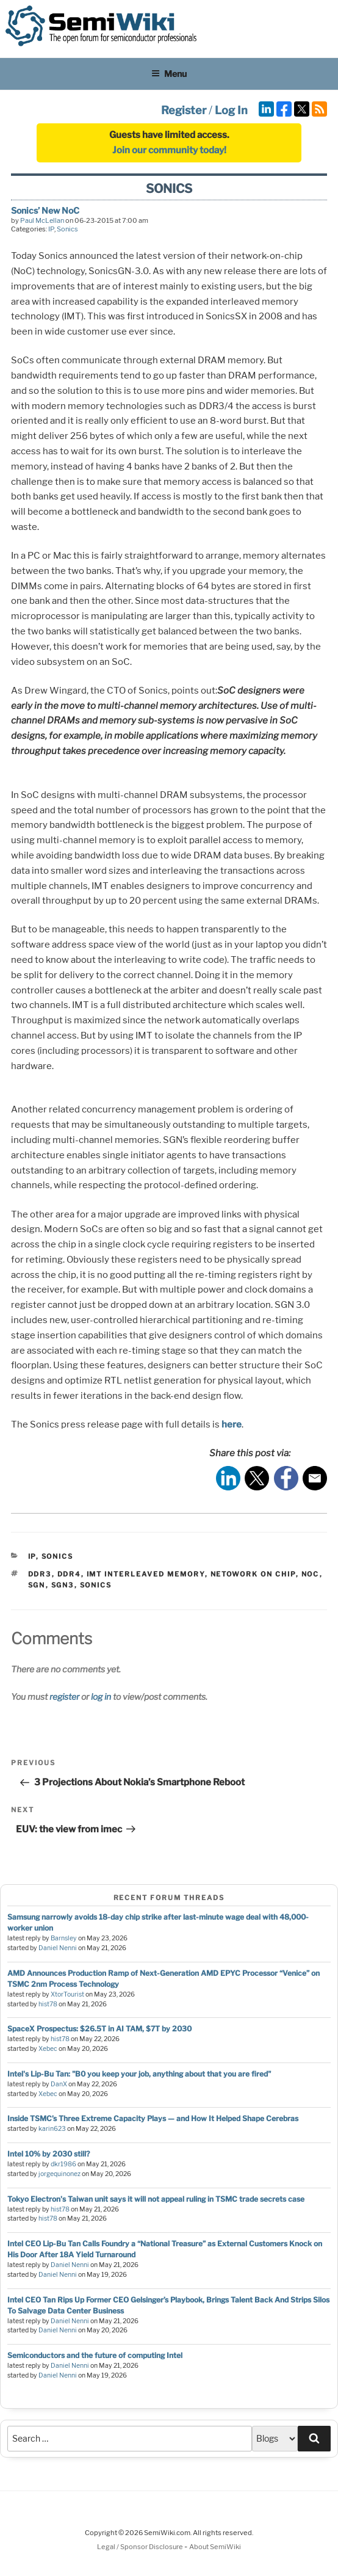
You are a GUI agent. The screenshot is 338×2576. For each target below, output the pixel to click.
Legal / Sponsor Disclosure (140, 2546)
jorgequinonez (59, 2174)
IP (51, 229)
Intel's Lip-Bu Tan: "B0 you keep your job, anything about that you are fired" (139, 2073)
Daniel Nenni (57, 1948)
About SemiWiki (215, 2546)
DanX (59, 2084)
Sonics (67, 229)
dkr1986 (63, 2164)
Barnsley (64, 1938)
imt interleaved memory (146, 1574)
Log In (231, 110)
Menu (169, 73)
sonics (96, 1585)
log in (101, 1696)
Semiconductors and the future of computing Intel (94, 2355)
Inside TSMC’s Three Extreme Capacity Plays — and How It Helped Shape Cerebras (152, 2118)
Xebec (47, 2049)
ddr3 (40, 1574)
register (64, 1696)
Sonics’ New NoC (45, 210)
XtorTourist (67, 1994)
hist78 (47, 2004)
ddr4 (69, 1574)
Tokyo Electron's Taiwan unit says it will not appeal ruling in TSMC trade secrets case (155, 2199)
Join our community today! (169, 150)
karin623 (52, 2129)
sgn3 (62, 1585)
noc (310, 1574)
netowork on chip (253, 1574)
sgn (37, 1585)
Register (183, 110)
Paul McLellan (42, 220)
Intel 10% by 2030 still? (48, 2153)
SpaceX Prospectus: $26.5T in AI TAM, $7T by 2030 (99, 2028)
